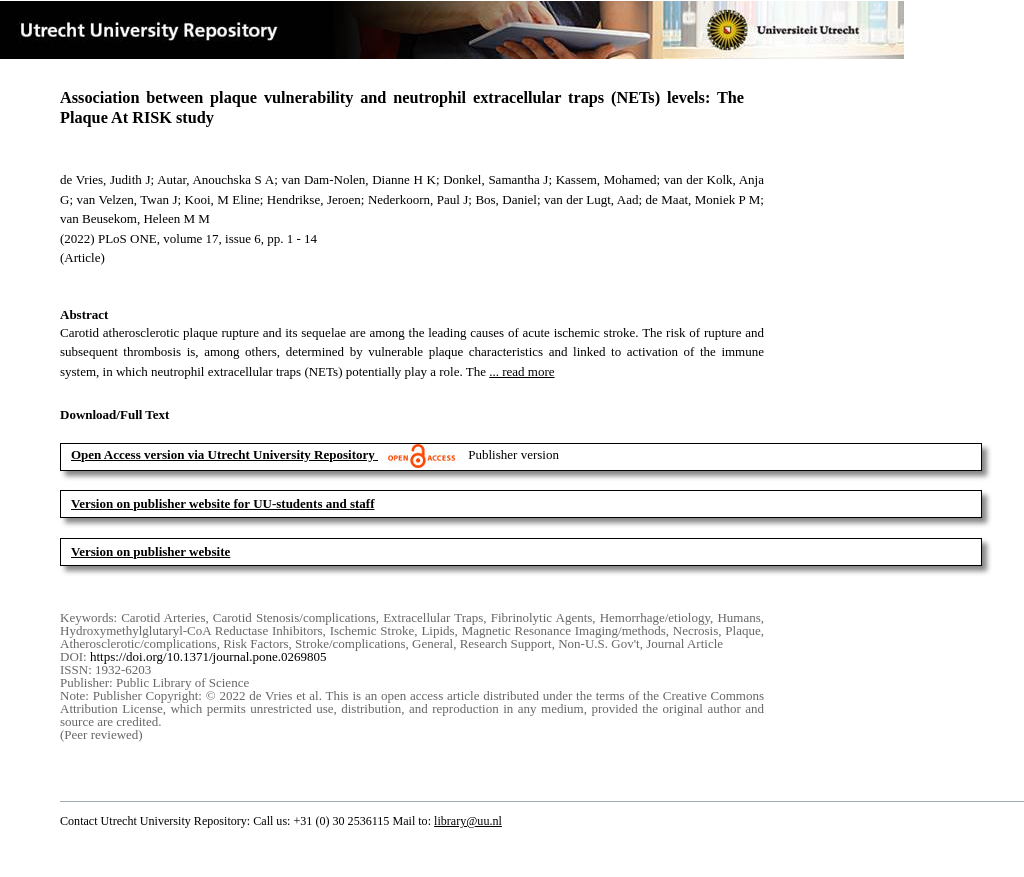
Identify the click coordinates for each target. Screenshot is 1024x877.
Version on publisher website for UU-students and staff (223, 503)
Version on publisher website (150, 551)
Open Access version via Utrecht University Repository (223, 454)
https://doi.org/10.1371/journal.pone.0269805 (208, 656)
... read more (521, 371)
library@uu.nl (468, 821)
